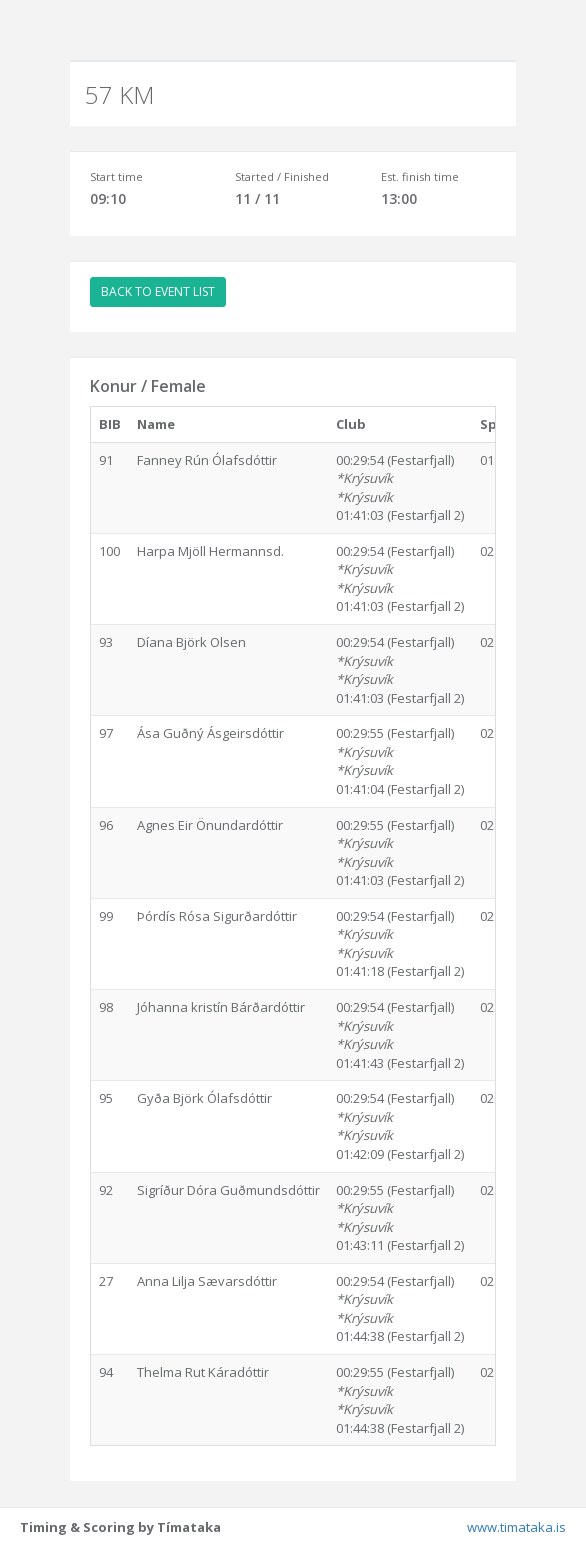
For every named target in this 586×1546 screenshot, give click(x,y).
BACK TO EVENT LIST (158, 291)
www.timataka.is (516, 1527)
